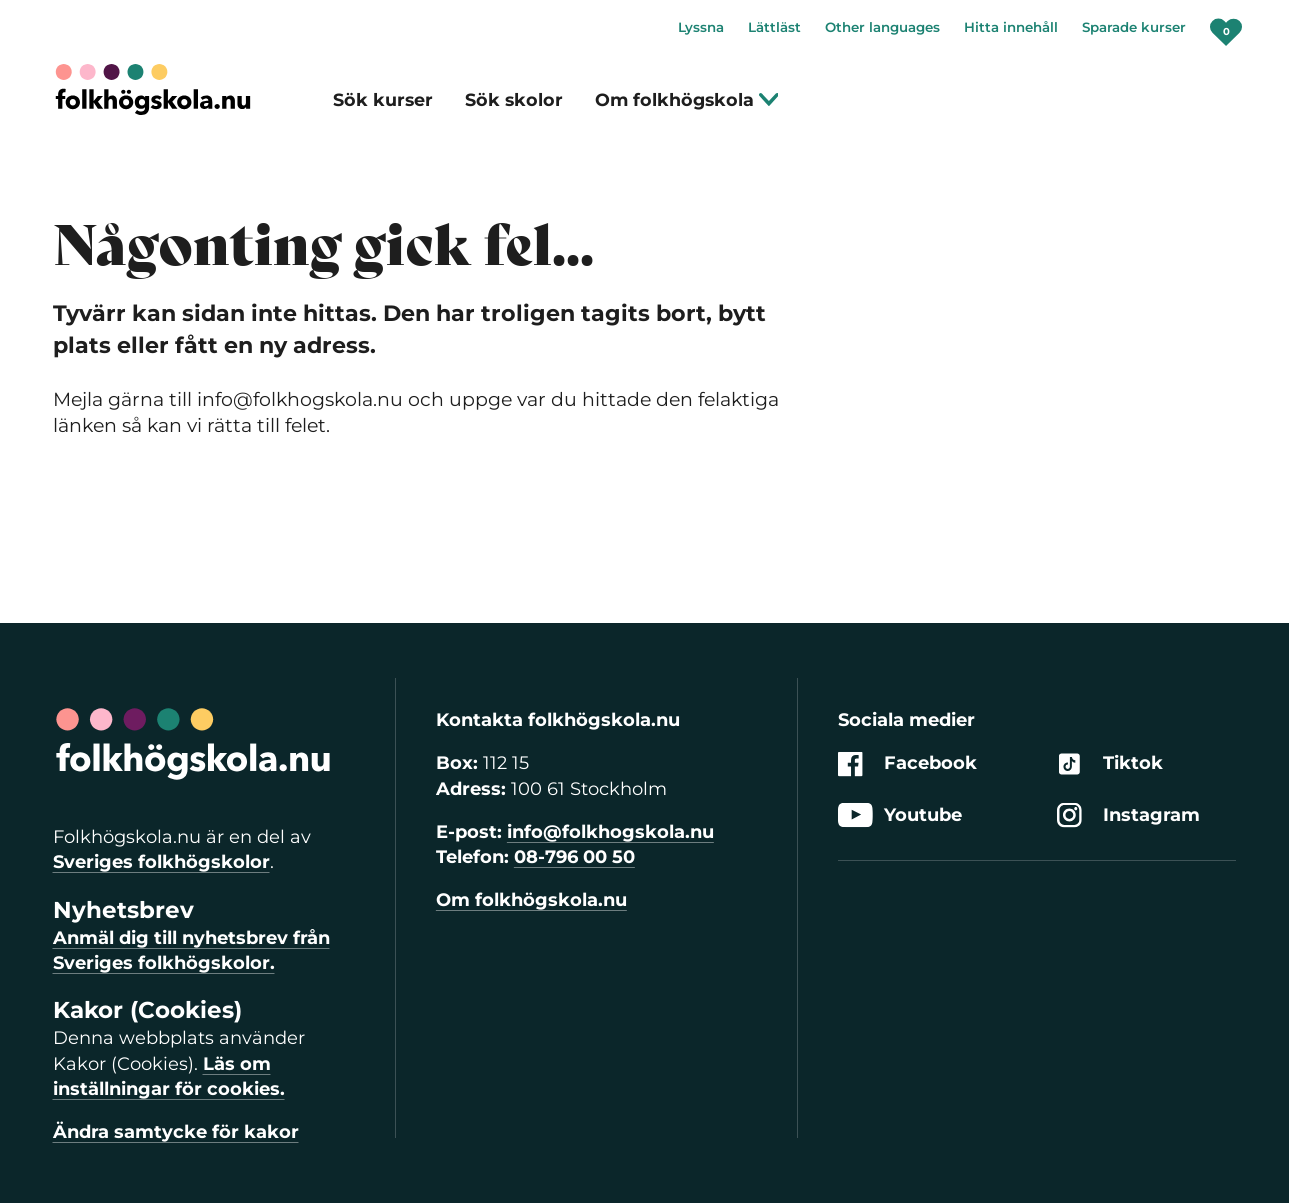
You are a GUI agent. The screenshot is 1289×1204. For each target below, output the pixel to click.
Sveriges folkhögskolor (161, 862)
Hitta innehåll (1011, 27)
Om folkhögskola (687, 99)
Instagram (1128, 815)
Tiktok (1110, 764)
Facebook (907, 764)
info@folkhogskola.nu (610, 832)
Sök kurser (383, 99)
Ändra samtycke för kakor (176, 1132)
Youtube (900, 815)
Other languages (882, 27)
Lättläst (774, 27)
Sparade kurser (1134, 27)
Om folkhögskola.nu (531, 900)
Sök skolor (514, 99)
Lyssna (701, 27)
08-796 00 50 (574, 857)
